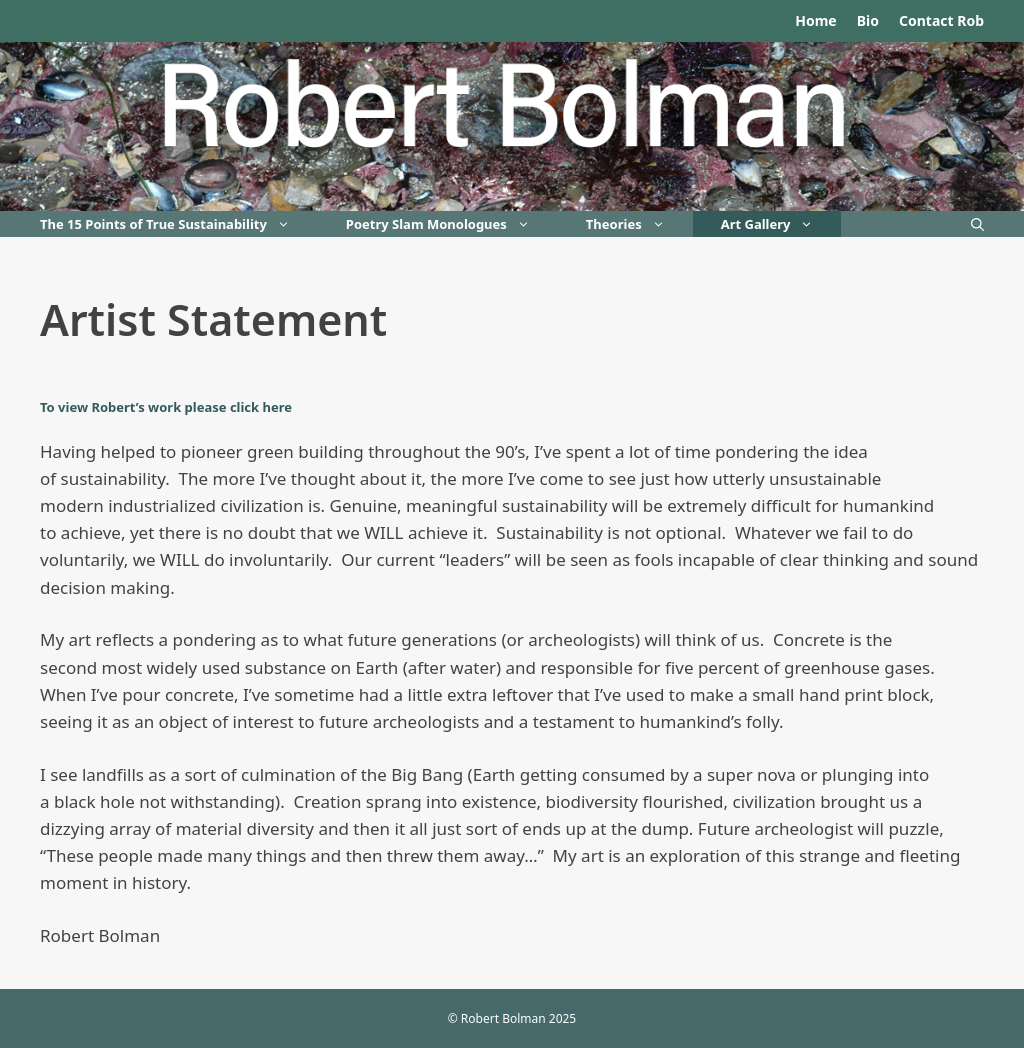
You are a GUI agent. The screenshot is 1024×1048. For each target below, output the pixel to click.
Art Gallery (781, 224)
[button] (292, 224)
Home (815, 20)
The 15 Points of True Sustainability (179, 224)
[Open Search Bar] (977, 224)
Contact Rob (941, 20)
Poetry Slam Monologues (452, 224)
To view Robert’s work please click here (166, 407)
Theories (639, 224)
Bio (868, 20)
